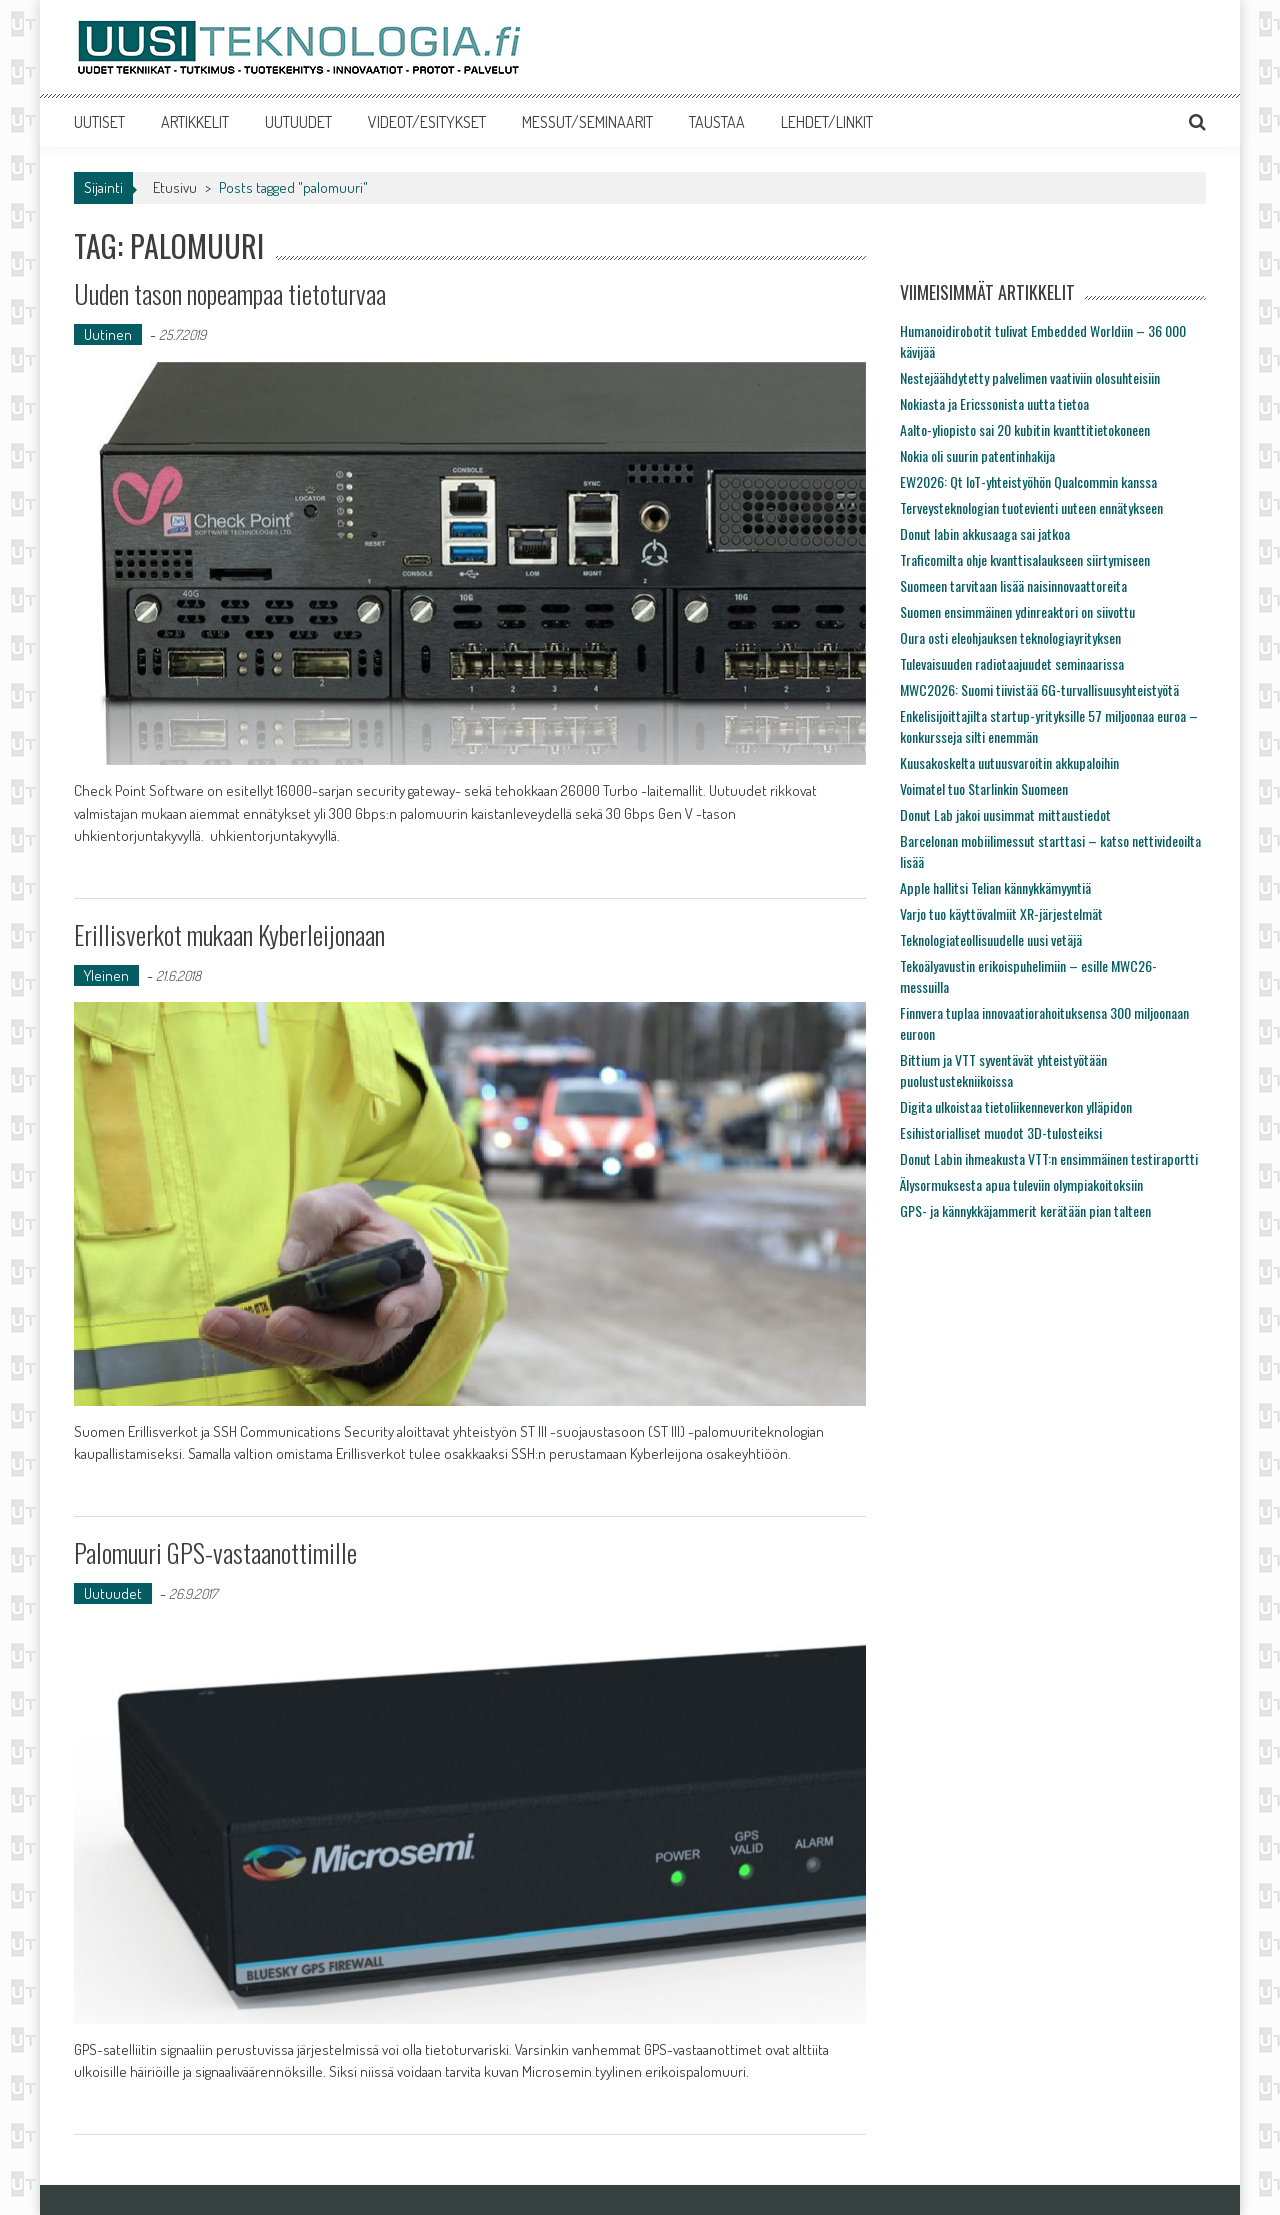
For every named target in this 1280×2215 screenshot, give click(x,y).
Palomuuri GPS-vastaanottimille (215, 1552)
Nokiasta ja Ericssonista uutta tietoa (994, 403)
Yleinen (106, 975)
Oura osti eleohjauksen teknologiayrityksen (1010, 637)
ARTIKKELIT (195, 122)
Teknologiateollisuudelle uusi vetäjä (991, 939)
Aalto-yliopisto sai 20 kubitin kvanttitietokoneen (1025, 429)
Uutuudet (113, 1593)
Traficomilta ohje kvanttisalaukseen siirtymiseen (1025, 559)
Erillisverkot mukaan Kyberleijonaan (229, 934)
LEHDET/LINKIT (827, 122)
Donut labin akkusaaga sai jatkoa (985, 533)
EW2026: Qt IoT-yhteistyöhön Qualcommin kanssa (1028, 481)
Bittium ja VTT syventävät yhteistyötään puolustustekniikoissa (1003, 1070)
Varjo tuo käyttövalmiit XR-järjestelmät (1001, 913)
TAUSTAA (717, 122)
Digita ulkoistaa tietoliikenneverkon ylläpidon (1016, 1106)
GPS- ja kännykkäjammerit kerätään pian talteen (1025, 1210)
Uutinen (108, 334)
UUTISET (99, 122)
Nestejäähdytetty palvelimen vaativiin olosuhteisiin (1030, 377)
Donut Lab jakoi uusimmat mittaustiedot (1005, 814)
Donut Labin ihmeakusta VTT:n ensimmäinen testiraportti (1049, 1158)
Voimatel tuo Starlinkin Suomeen (984, 788)
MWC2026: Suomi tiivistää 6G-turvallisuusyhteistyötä (1039, 689)
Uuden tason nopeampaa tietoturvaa (230, 293)
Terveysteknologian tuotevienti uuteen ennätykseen (1031, 507)
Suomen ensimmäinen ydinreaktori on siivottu (1017, 611)
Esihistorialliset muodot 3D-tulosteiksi (1001, 1132)
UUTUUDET (298, 122)
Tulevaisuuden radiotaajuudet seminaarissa (1012, 663)
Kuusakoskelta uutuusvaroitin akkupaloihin (1009, 762)
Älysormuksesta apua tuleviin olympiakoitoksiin (1021, 1184)
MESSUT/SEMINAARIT (587, 122)
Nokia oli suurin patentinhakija (977, 455)
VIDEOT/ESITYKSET (427, 122)
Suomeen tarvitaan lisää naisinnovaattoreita (1013, 585)
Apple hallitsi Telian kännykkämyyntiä (995, 887)
